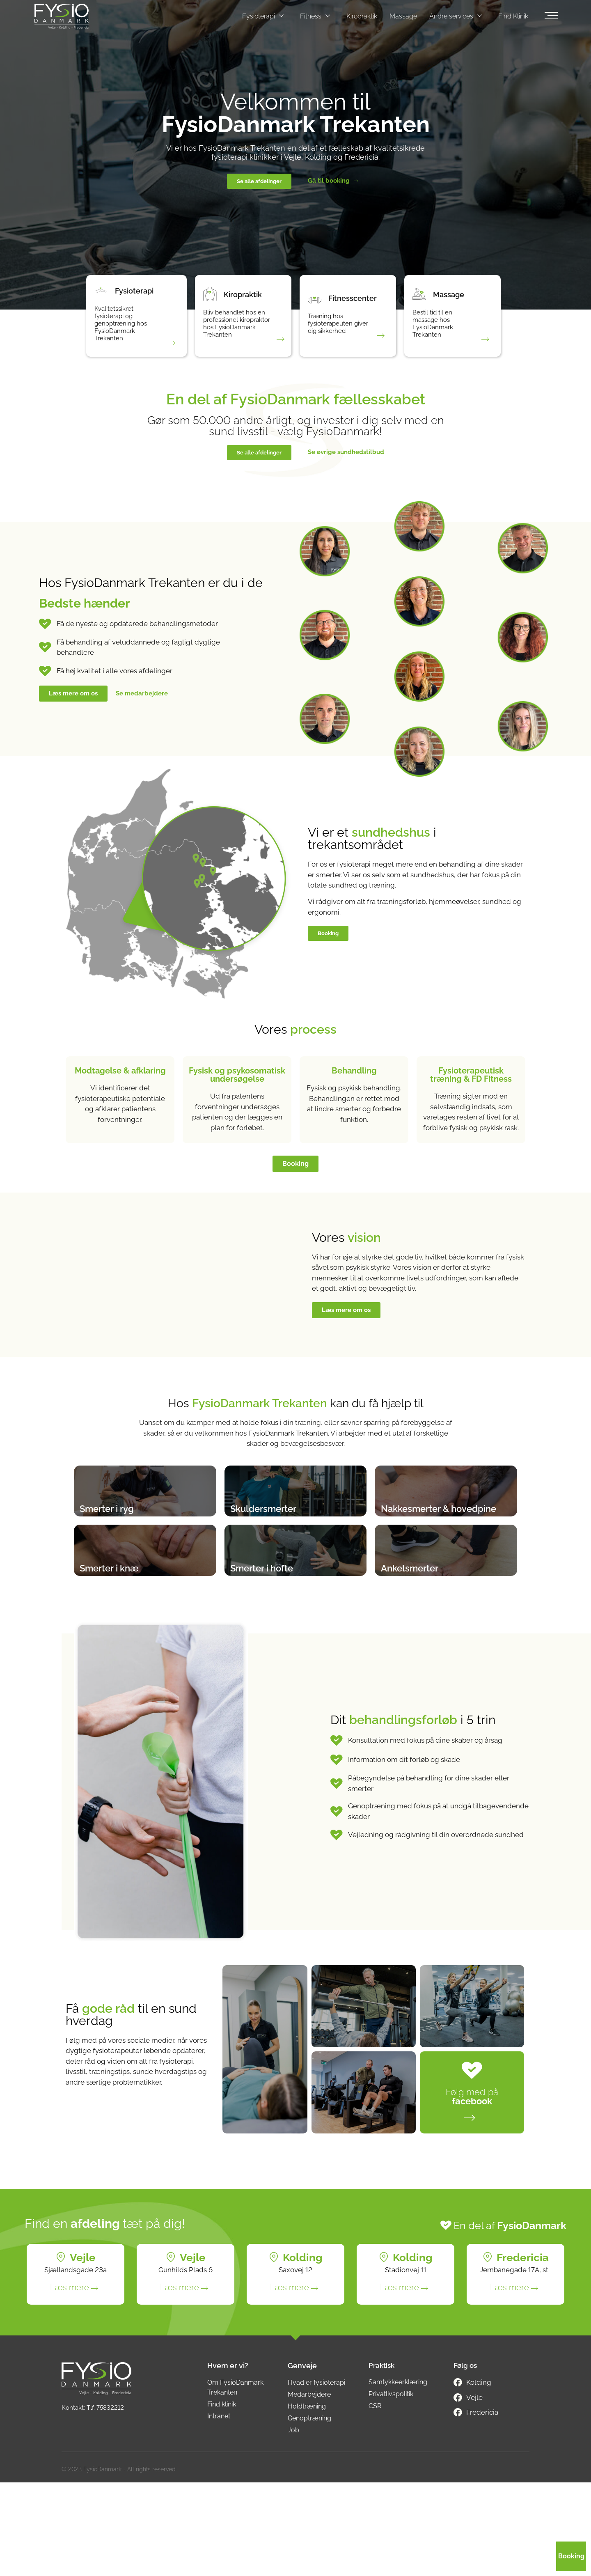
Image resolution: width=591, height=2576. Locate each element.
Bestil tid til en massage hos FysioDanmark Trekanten (432, 329)
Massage (403, 16)
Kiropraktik (361, 16)
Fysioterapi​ (140, 294)
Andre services (455, 16)
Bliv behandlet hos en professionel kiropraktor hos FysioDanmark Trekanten (229, 329)
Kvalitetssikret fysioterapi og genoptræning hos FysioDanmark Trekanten (120, 329)
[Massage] (422, 297)
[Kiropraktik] (213, 294)
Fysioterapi (263, 16)
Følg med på (472, 2190)
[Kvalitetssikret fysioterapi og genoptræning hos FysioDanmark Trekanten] (168, 344)
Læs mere (69, 2381)
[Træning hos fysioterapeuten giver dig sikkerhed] (377, 337)
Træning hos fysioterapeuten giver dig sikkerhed (334, 330)
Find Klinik (513, 16)
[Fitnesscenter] (318, 301)
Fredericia (523, 2350)
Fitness (315, 16)
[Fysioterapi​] (104, 294)
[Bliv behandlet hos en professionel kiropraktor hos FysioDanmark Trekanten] (277, 344)
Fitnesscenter (358, 302)
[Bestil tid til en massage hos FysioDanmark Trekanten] (482, 340)
